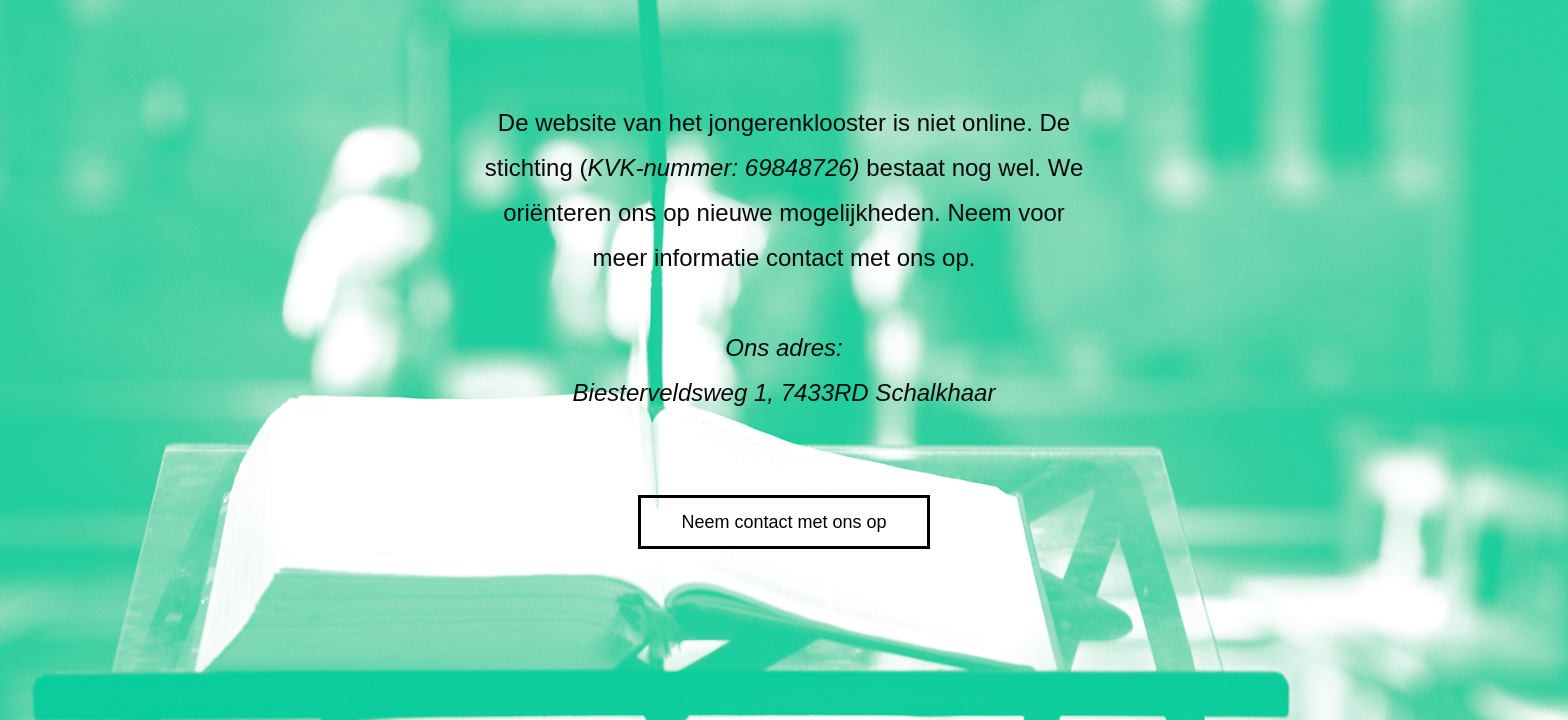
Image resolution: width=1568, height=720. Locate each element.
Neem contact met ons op (783, 522)
